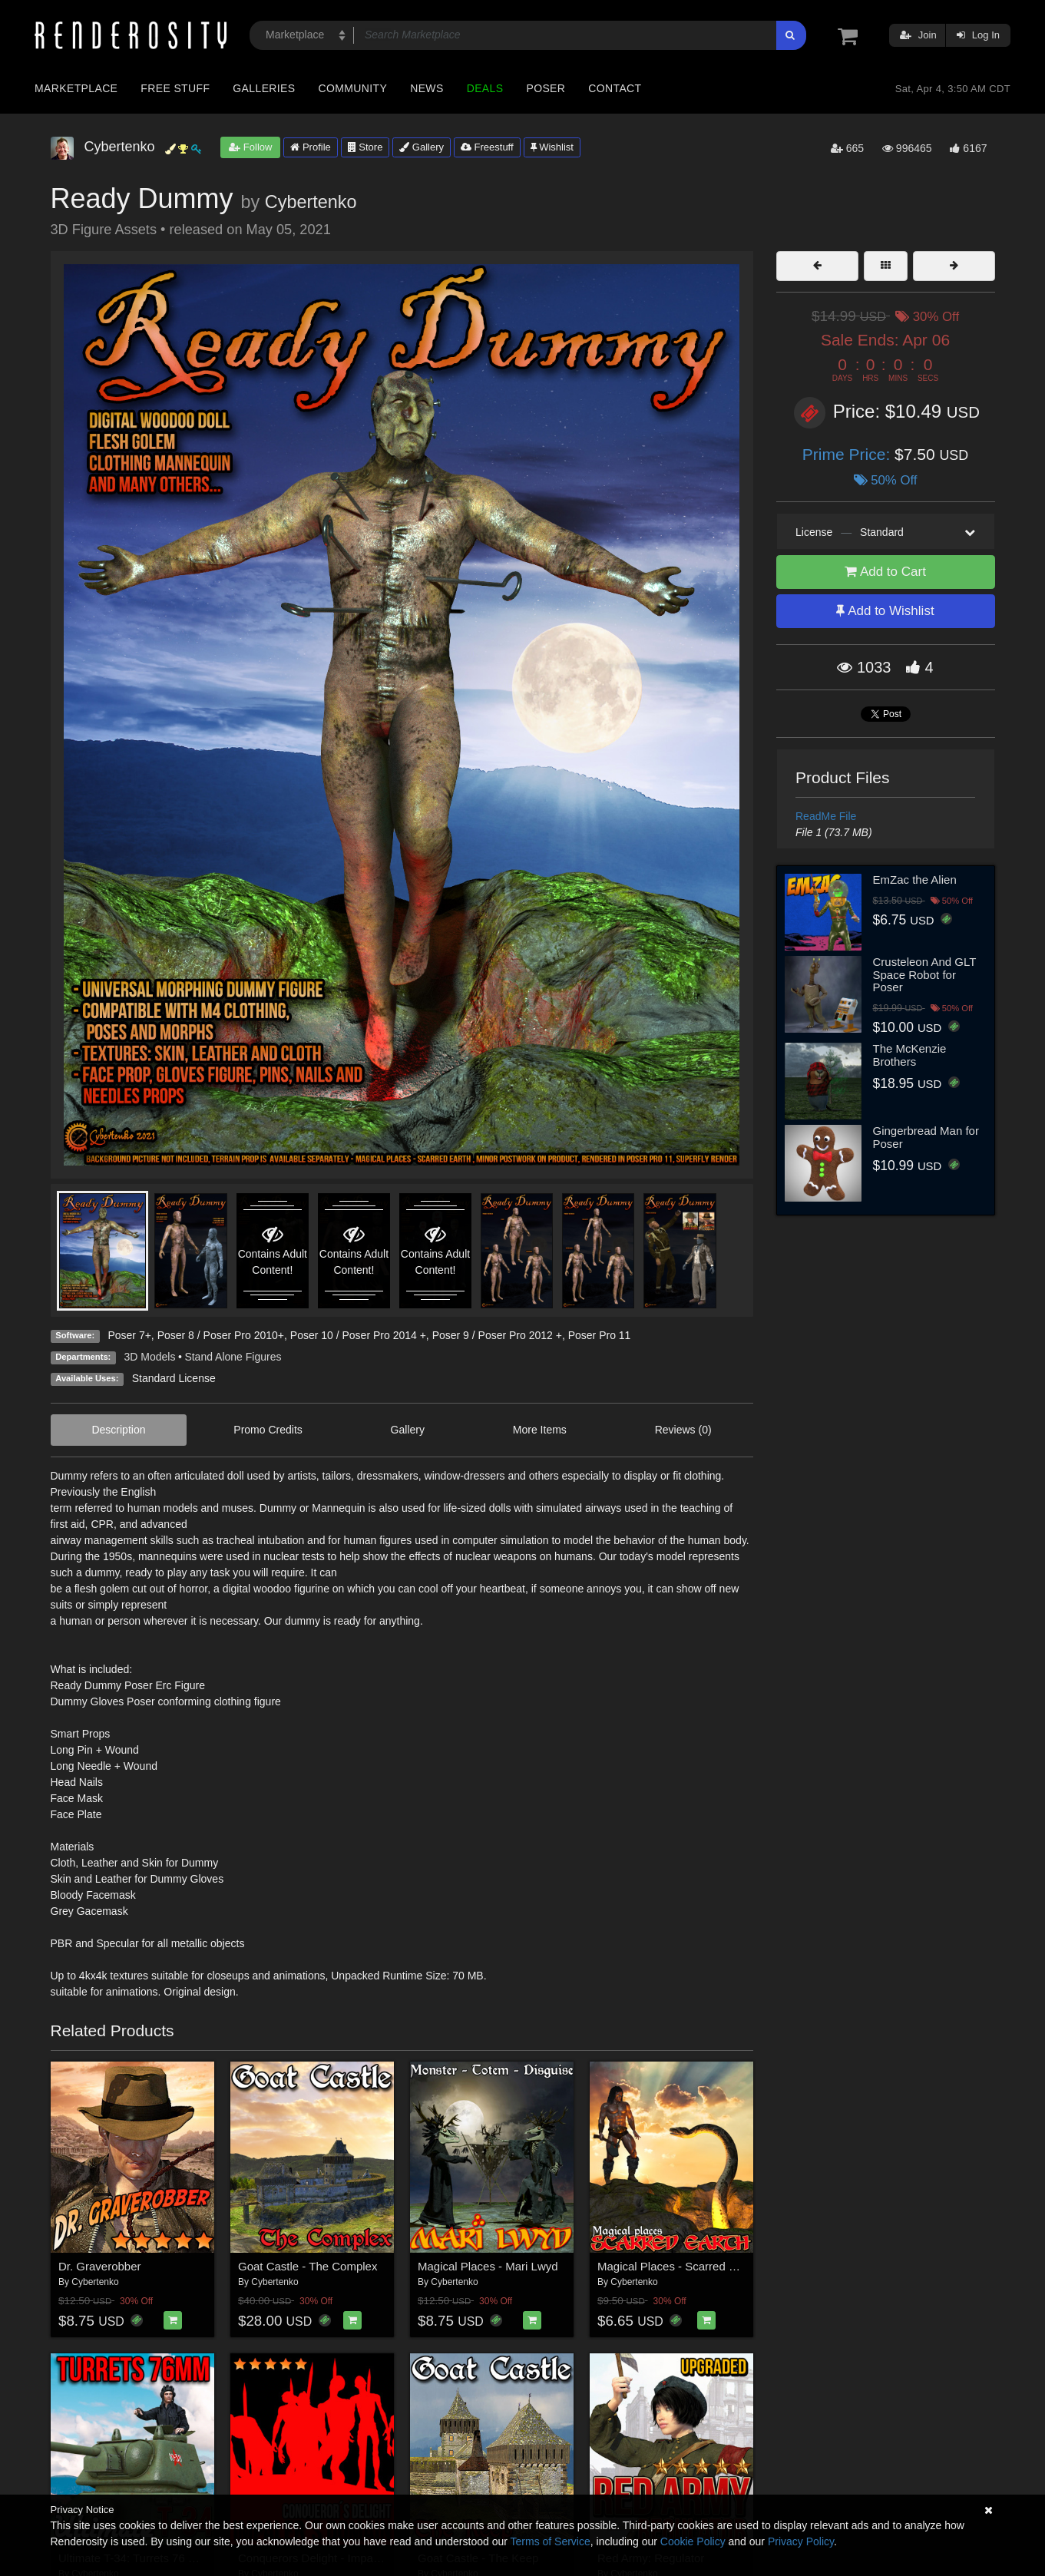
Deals (485, 88)
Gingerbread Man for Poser (926, 1137)
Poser (545, 88)
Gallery (421, 147)
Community (353, 88)
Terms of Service (550, 2541)
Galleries (264, 88)
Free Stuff (175, 88)
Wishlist (552, 147)
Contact (614, 88)
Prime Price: (848, 454)
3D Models (150, 1357)
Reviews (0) (683, 1430)
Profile (310, 147)
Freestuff (487, 147)
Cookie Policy (693, 2541)
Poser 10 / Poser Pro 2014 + (358, 1335)
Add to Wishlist (885, 610)
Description (118, 1430)
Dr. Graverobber (99, 2266)
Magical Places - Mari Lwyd (488, 2266)
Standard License (174, 1378)
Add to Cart (885, 571)
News (426, 88)
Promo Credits (267, 1430)
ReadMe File (825, 816)
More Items (540, 1430)
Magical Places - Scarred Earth (676, 2266)
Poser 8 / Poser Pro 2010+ (220, 1335)
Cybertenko (311, 202)
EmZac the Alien (915, 879)
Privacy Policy (801, 2541)
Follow (250, 147)
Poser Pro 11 (599, 1335)
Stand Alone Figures (232, 1357)
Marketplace (76, 88)
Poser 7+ (128, 1335)
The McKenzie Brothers (910, 1055)
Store (365, 147)
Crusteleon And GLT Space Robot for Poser (925, 974)
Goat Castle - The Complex (307, 2266)
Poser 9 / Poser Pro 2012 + (497, 1335)
